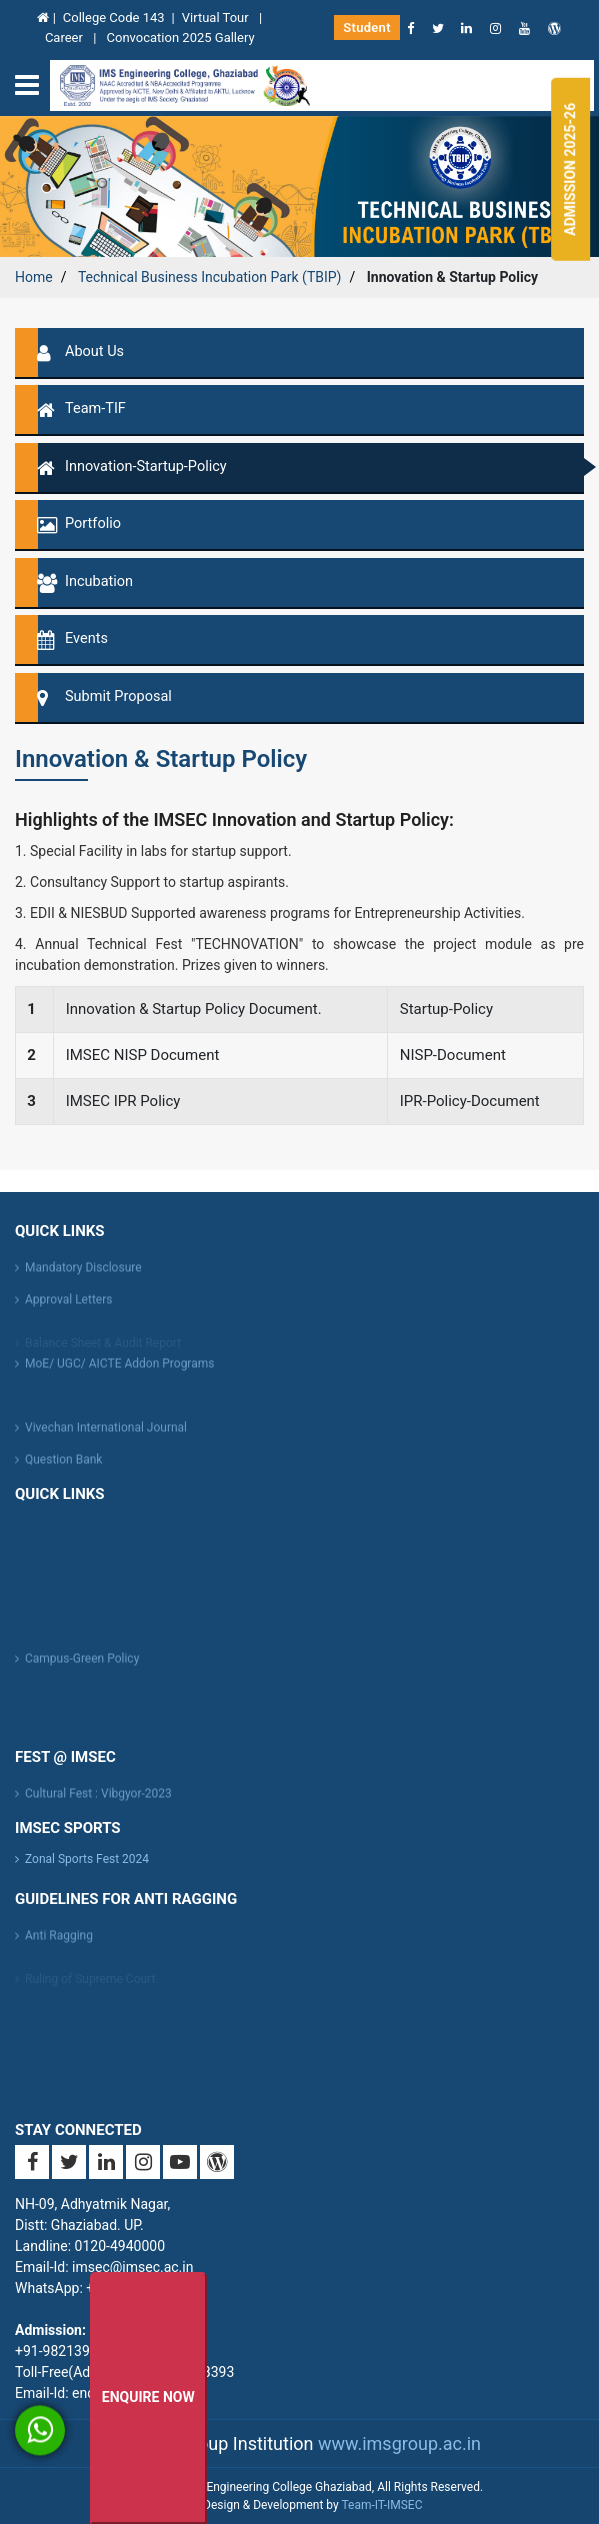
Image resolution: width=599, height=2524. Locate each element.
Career (65, 37)
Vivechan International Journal (106, 1432)
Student (367, 27)
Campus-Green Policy (82, 1663)
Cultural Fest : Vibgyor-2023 (98, 1798)
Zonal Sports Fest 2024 (87, 1859)
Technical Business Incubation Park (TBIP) (210, 277)
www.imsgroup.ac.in (399, 2443)
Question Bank (63, 1464)
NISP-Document (453, 1055)
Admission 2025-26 (570, 169)
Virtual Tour (217, 17)
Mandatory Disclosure (83, 1272)
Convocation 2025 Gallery (181, 37)
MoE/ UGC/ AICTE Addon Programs (119, 1368)
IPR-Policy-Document (470, 1101)
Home (34, 277)
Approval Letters (68, 1304)
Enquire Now (148, 2397)
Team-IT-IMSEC (381, 2505)
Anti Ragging (59, 1940)
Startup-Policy (446, 1009)
